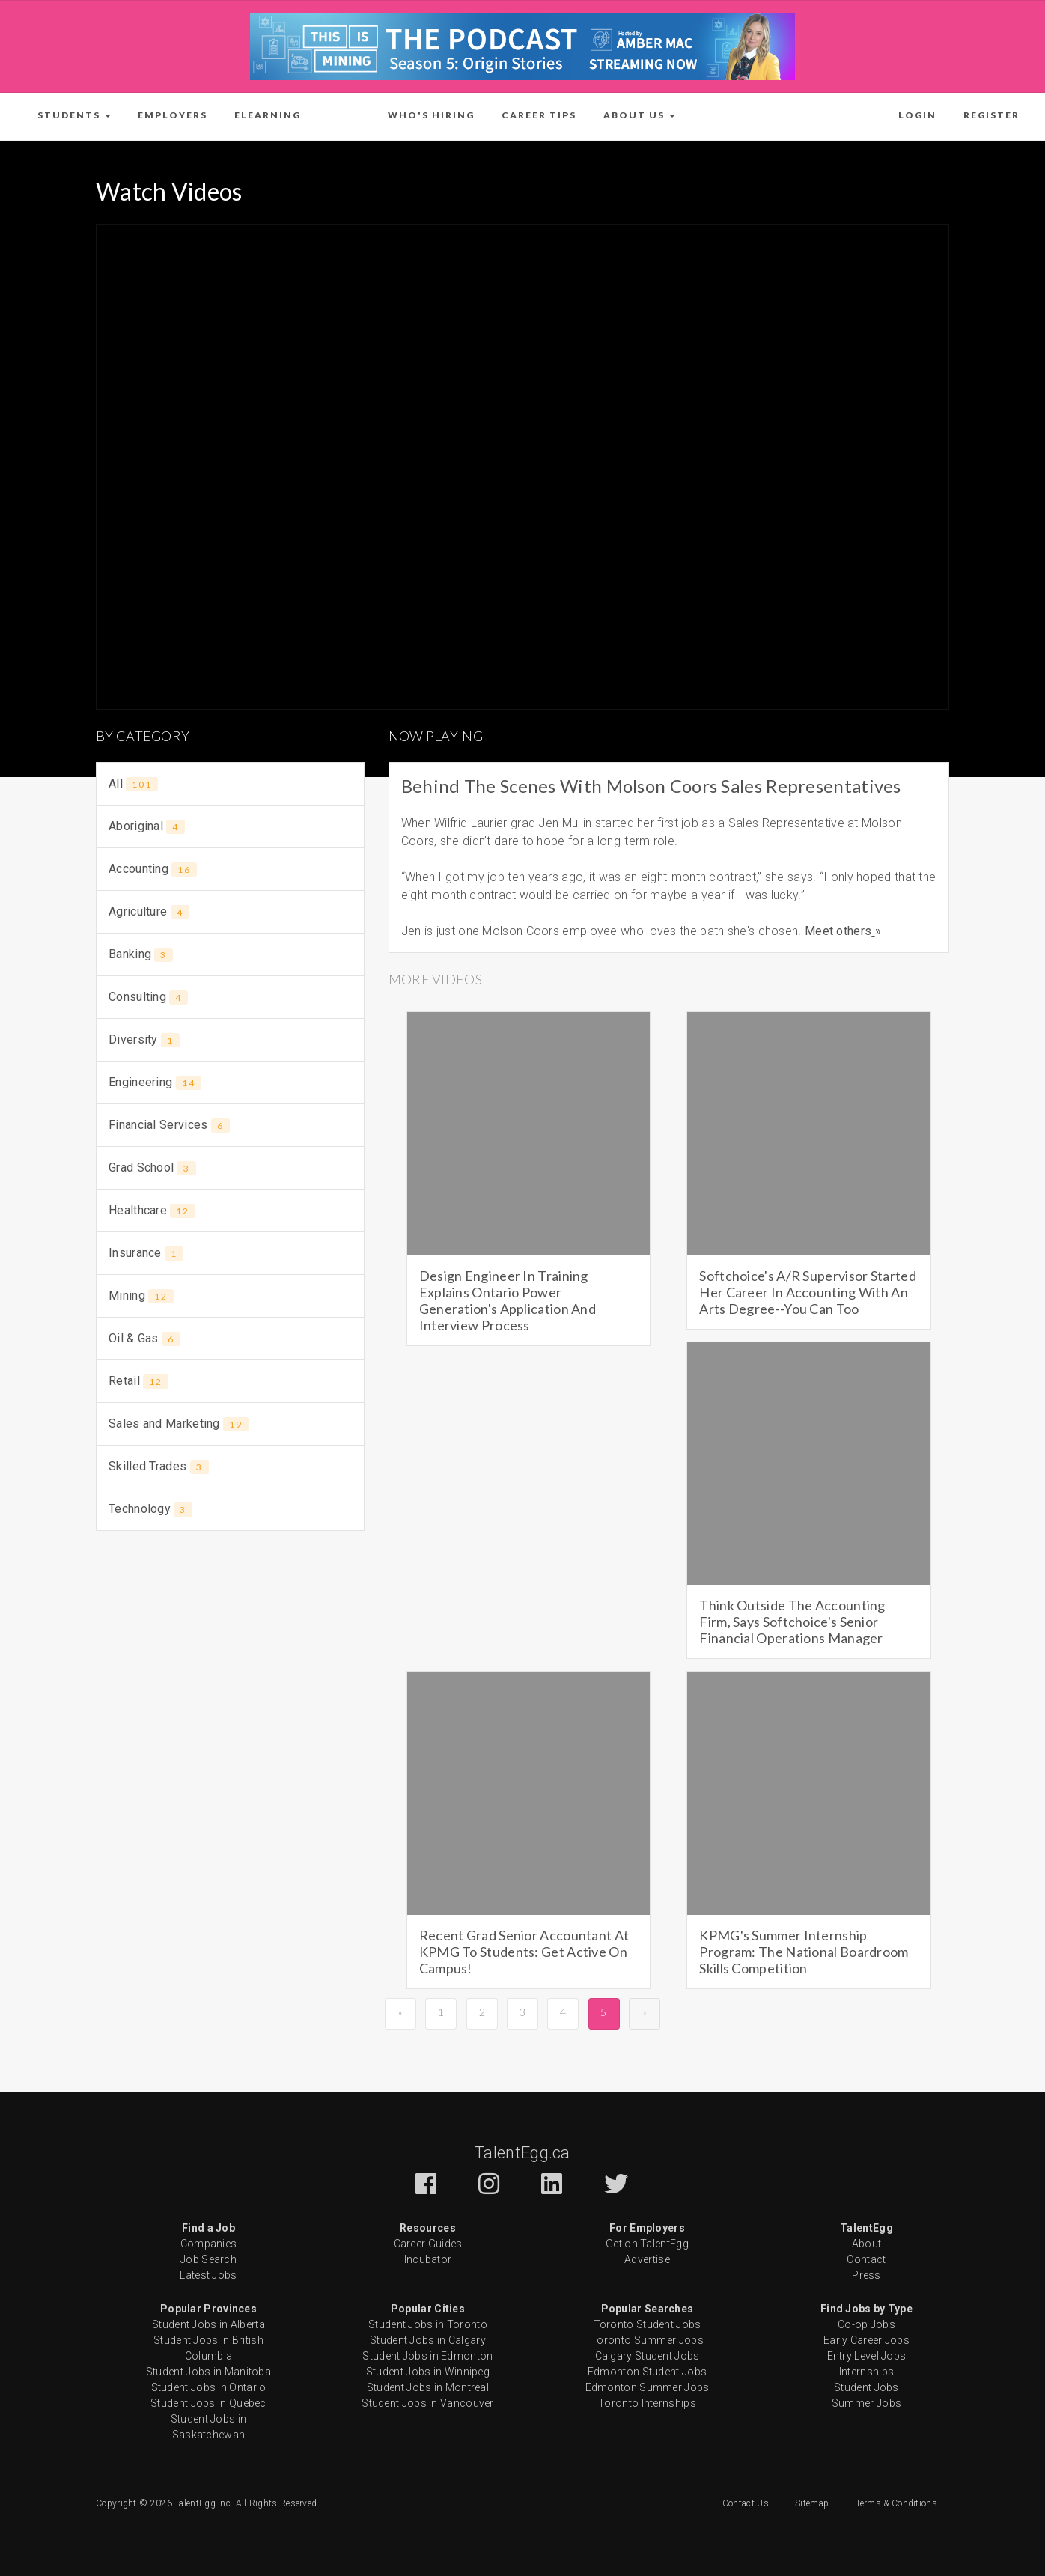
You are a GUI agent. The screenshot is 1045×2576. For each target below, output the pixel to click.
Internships (866, 2372)
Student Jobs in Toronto (427, 2324)
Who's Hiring (431, 115)
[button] (74, 115)
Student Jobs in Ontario (208, 2387)
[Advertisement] (230, 1654)
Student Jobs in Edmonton (427, 2356)
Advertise (647, 2259)
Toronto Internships (647, 2403)
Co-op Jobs (866, 2324)
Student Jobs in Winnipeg (428, 2372)
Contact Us (745, 2503)
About (867, 2244)
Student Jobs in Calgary (428, 2340)
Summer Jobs (866, 2403)
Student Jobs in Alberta (208, 2324)
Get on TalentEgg (647, 2244)
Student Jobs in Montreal (428, 2387)
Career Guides (428, 2244)
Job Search (208, 2259)
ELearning (267, 115)
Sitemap (812, 2503)
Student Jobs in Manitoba (208, 2372)
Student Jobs (866, 2387)
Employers (172, 115)
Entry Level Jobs (867, 2356)
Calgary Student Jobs (647, 2356)
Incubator (428, 2259)
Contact (866, 2259)
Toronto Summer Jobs (647, 2340)
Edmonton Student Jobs (647, 2372)
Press (866, 2275)
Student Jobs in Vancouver (428, 2403)
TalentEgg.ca (522, 2152)
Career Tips (539, 115)
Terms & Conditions (896, 2503)
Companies (208, 2244)
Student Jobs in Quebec (208, 2403)
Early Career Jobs (866, 2340)
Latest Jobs (208, 2275)
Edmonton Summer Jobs (647, 2387)
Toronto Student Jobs (647, 2324)
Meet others (838, 931)
